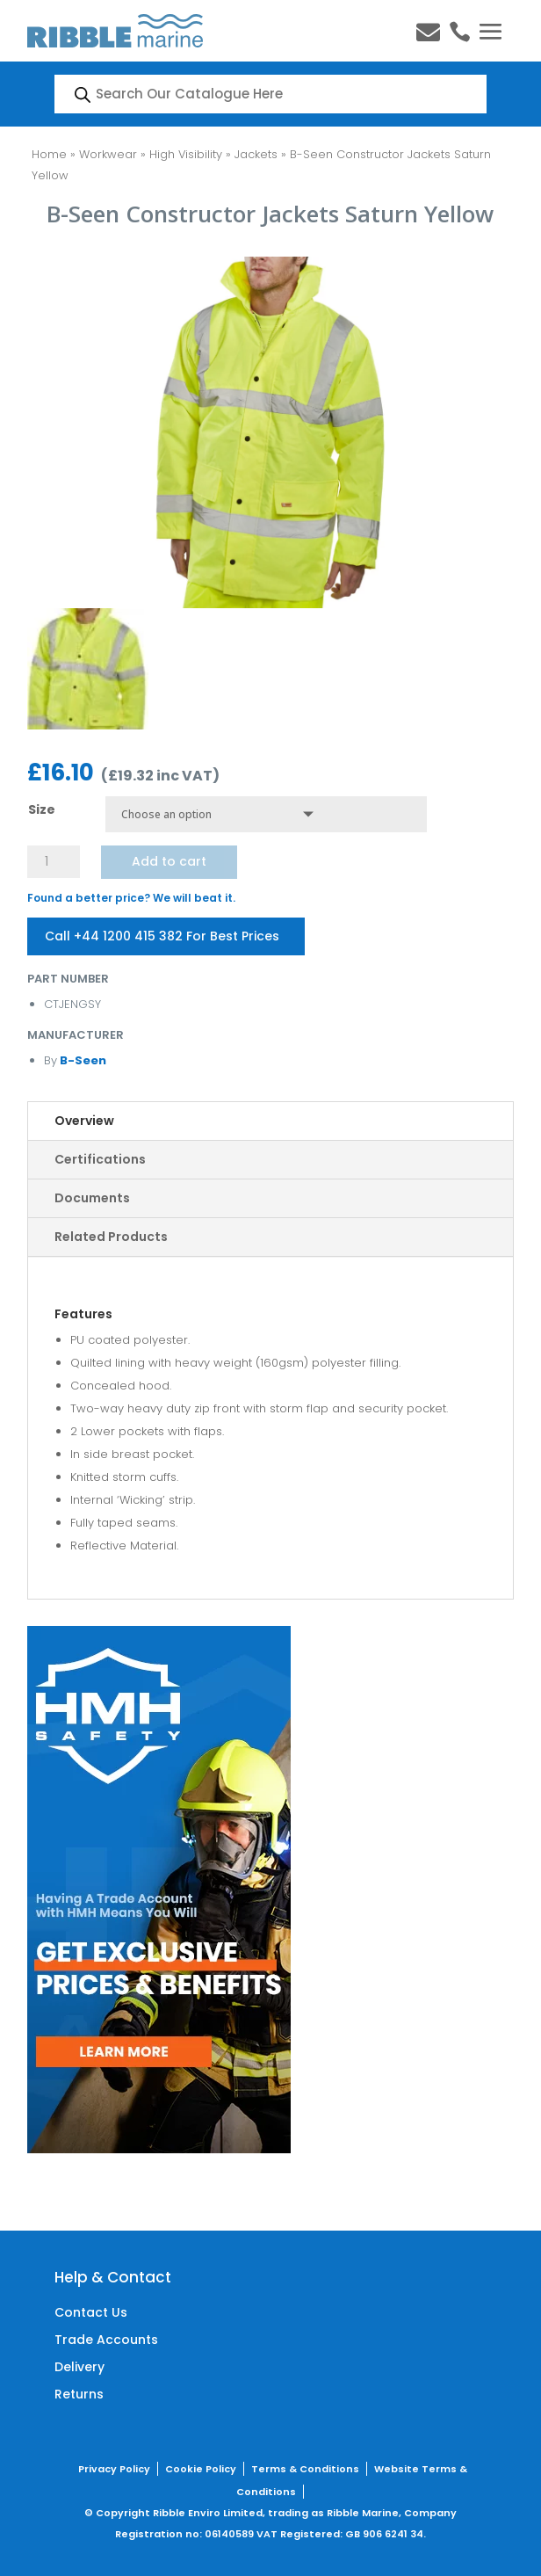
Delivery (79, 2367)
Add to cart (169, 861)
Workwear (108, 154)
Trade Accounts (106, 2339)
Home (49, 154)
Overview (84, 1120)
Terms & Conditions (305, 2469)
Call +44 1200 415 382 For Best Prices (162, 936)
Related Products (111, 1236)
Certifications (100, 1159)
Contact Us (90, 2312)
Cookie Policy (200, 2469)
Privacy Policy (114, 2469)
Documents (92, 1198)
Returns (79, 2394)
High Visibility (185, 154)
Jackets (256, 154)
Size (41, 809)
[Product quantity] (53, 861)
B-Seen (81, 1060)
